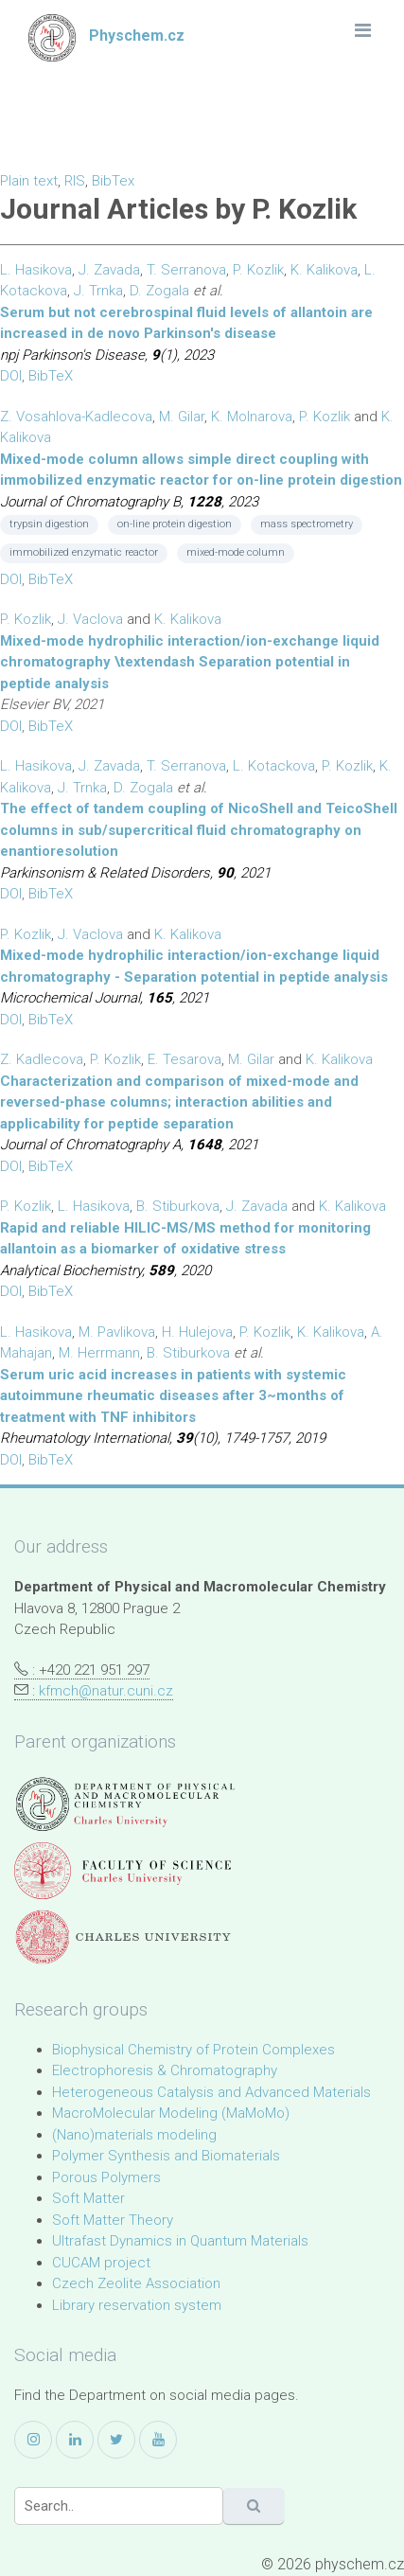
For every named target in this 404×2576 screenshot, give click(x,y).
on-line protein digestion (174, 524)
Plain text (29, 180)
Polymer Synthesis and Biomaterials (166, 2155)
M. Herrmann (99, 1352)
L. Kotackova (274, 765)
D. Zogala (159, 290)
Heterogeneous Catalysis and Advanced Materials (211, 2092)
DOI (11, 375)
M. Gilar (181, 416)
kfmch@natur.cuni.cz (106, 1690)
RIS (74, 180)
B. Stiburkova (178, 1206)
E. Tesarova (184, 1059)
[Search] (118, 2506)
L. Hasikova (36, 269)
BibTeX (50, 375)
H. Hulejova (197, 1332)
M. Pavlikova (117, 1332)
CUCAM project (101, 2262)
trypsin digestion (49, 524)
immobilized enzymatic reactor (83, 552)
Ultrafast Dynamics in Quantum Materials (180, 2240)
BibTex (113, 180)
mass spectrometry (306, 524)
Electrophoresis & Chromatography (164, 2070)
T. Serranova (186, 269)
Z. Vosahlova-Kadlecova (76, 416)
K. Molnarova (251, 416)
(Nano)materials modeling (134, 2134)
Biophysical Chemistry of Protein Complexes (193, 2049)
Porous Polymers (106, 2177)
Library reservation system (136, 2305)
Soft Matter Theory (112, 2220)
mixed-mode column (235, 552)
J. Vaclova (90, 619)
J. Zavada (109, 269)
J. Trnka (98, 290)
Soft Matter (88, 2198)
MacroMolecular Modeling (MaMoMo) (171, 2113)
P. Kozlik (258, 269)
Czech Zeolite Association (136, 2283)
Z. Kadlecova (41, 1059)
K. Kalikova (324, 269)
